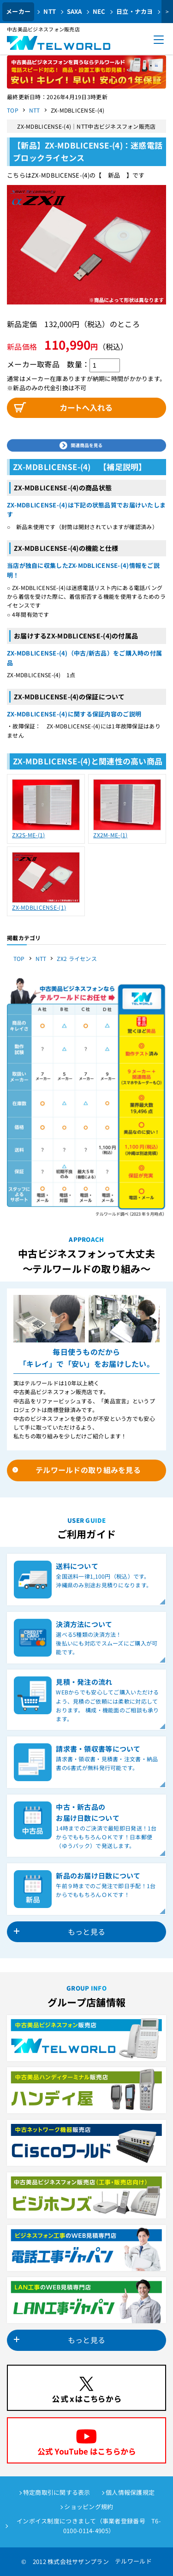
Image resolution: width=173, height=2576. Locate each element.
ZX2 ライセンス (77, 958)
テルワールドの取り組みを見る (88, 1469)
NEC (99, 11)
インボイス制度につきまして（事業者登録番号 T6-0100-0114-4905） (89, 2525)
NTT (49, 11)
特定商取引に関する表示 (56, 2492)
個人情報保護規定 (130, 2492)
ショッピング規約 (88, 2506)
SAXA (74, 11)
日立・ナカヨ (134, 11)
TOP (12, 110)
